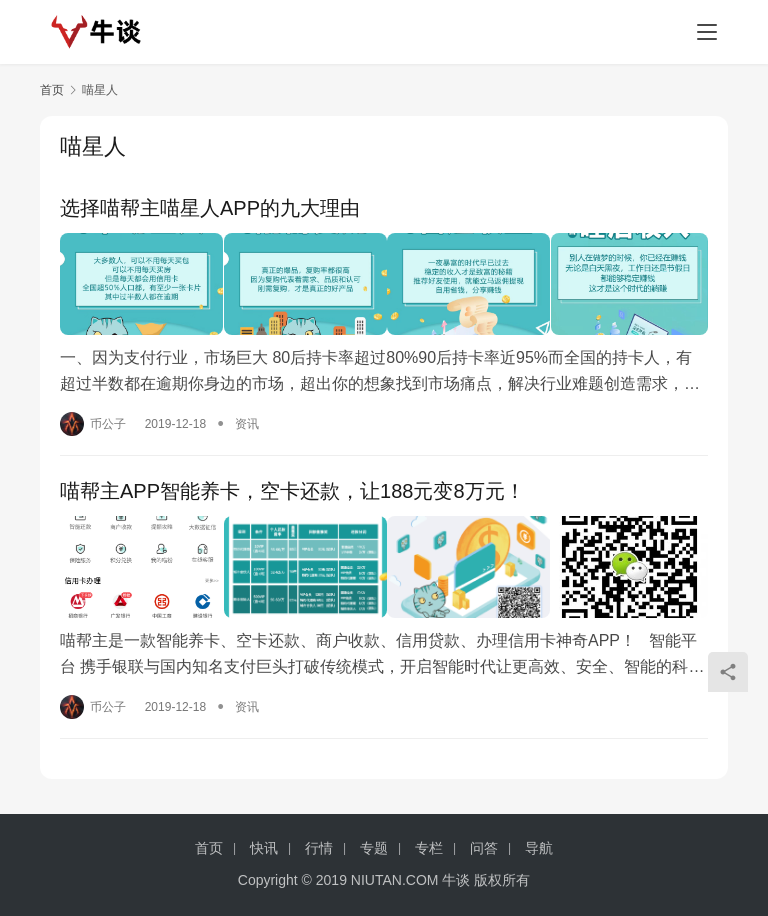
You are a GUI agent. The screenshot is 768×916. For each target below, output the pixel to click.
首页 (52, 90)
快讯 (264, 848)
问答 (484, 848)
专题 (374, 848)
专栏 (429, 848)
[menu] (707, 32)
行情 (319, 848)
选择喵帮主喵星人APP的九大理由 (210, 208)
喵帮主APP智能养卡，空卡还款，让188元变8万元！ (292, 488)
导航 (539, 848)
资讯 (247, 420)
